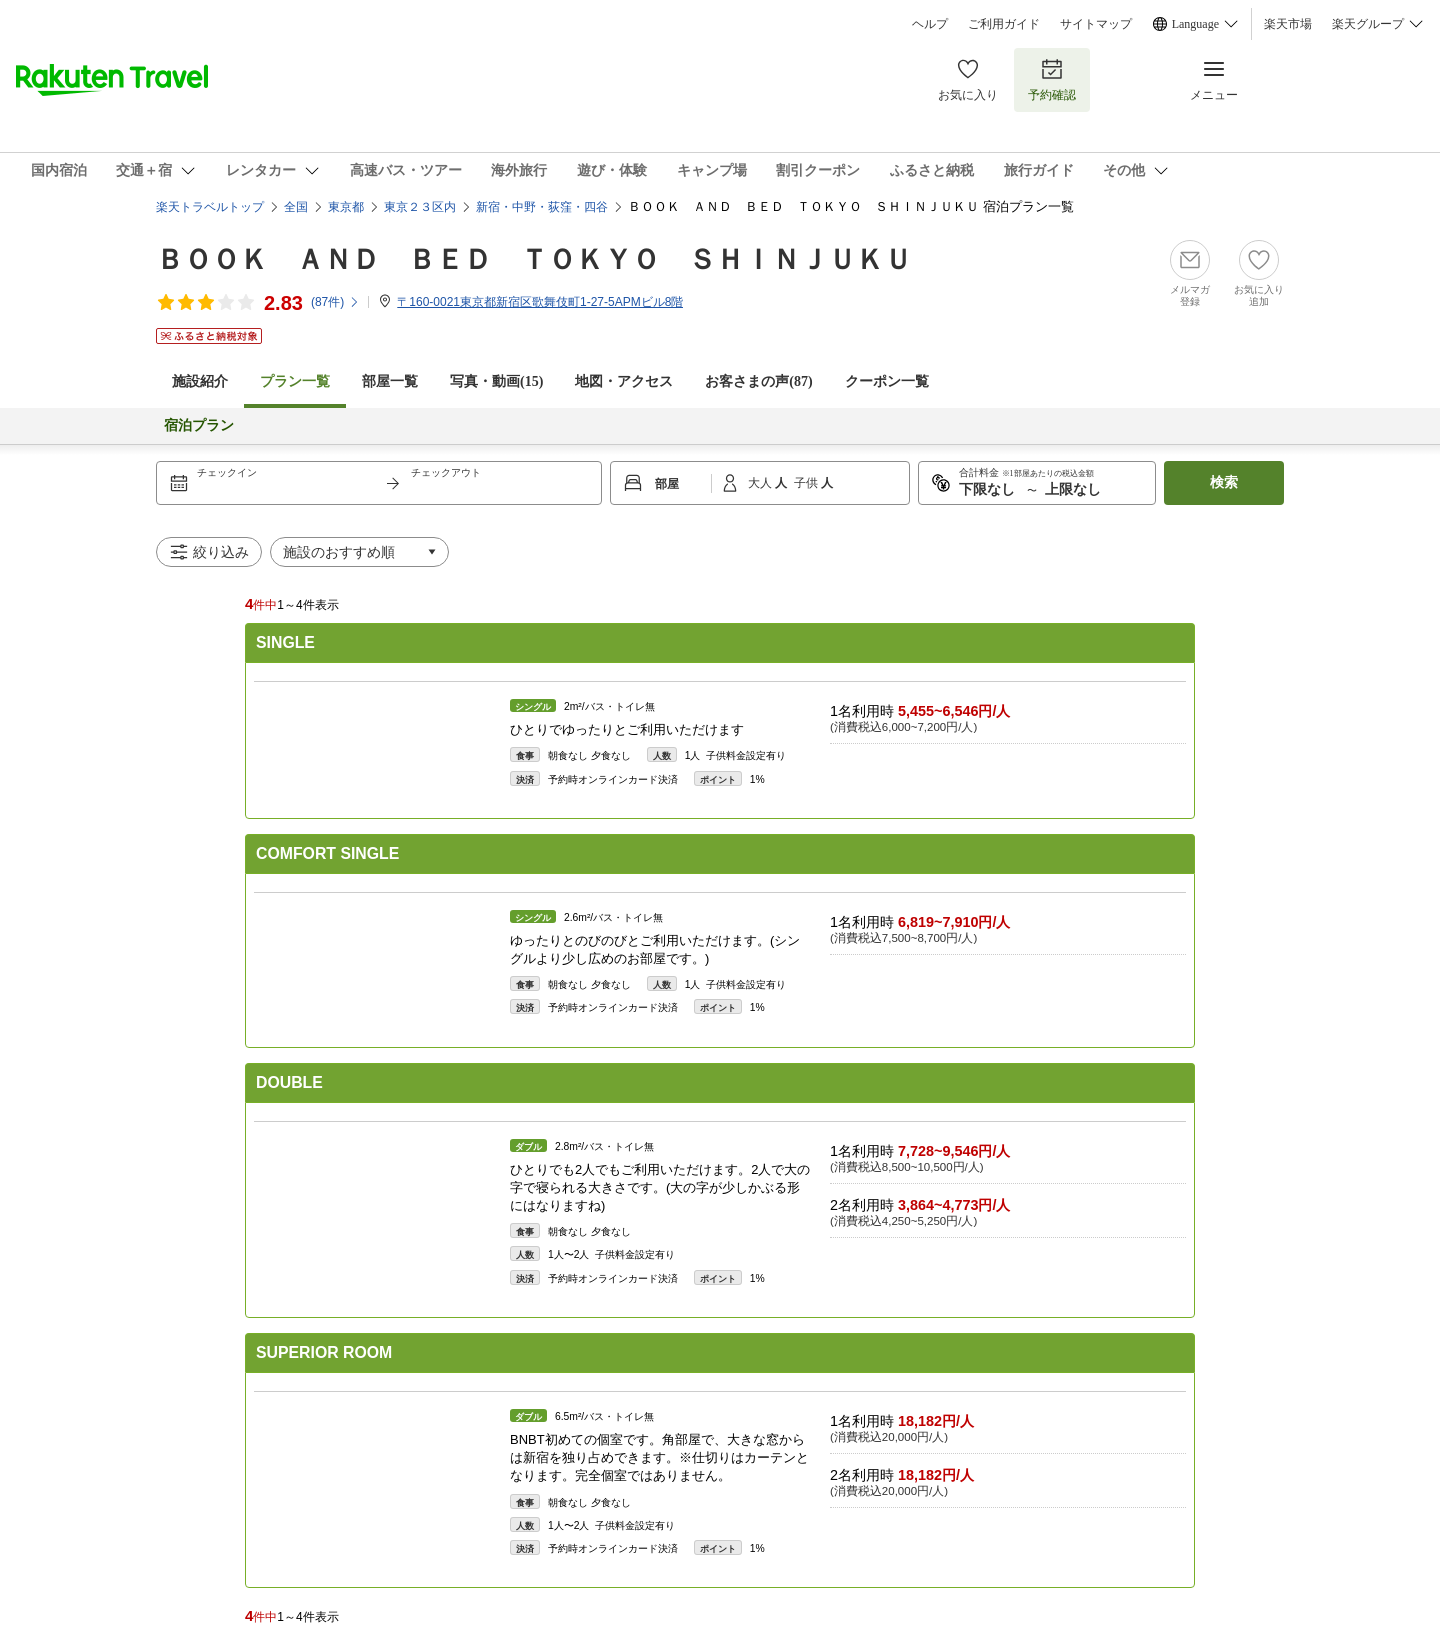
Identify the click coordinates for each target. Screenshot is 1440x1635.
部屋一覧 (390, 381)
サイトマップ (1096, 24)
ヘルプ (930, 24)
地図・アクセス (624, 381)
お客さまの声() (758, 381)
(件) (335, 302)
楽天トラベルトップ (210, 207)
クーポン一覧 (887, 381)
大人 (761, 483)
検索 (1224, 482)
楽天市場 (1288, 24)
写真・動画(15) (496, 381)
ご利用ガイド (1004, 24)
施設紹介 (200, 381)
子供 (807, 483)
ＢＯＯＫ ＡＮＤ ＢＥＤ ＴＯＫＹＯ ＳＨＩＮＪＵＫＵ (534, 259)
